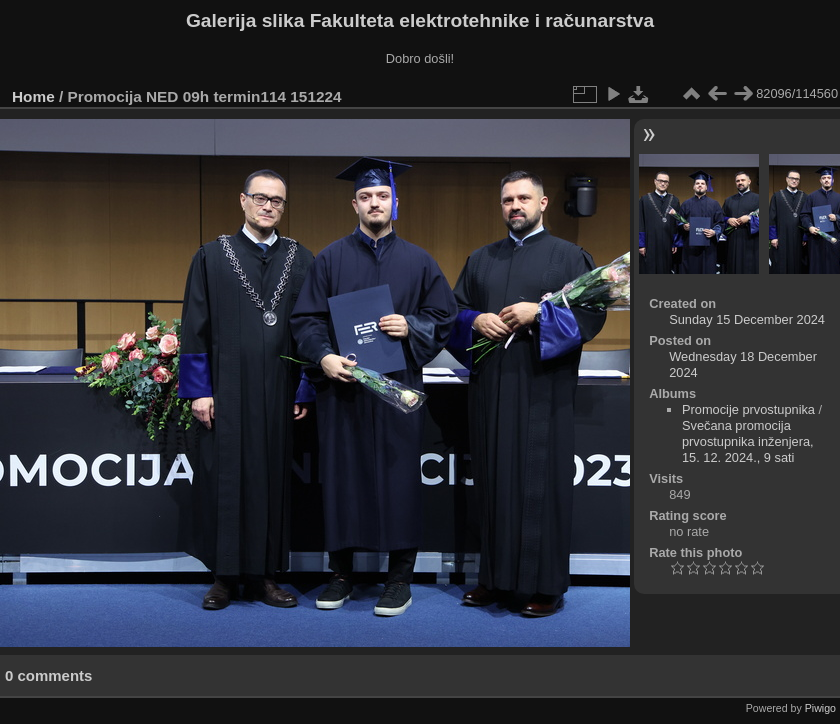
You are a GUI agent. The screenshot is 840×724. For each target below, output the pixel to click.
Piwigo (820, 708)
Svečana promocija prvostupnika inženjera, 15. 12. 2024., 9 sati (748, 441)
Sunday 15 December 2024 (747, 319)
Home (33, 96)
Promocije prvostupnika (748, 409)
